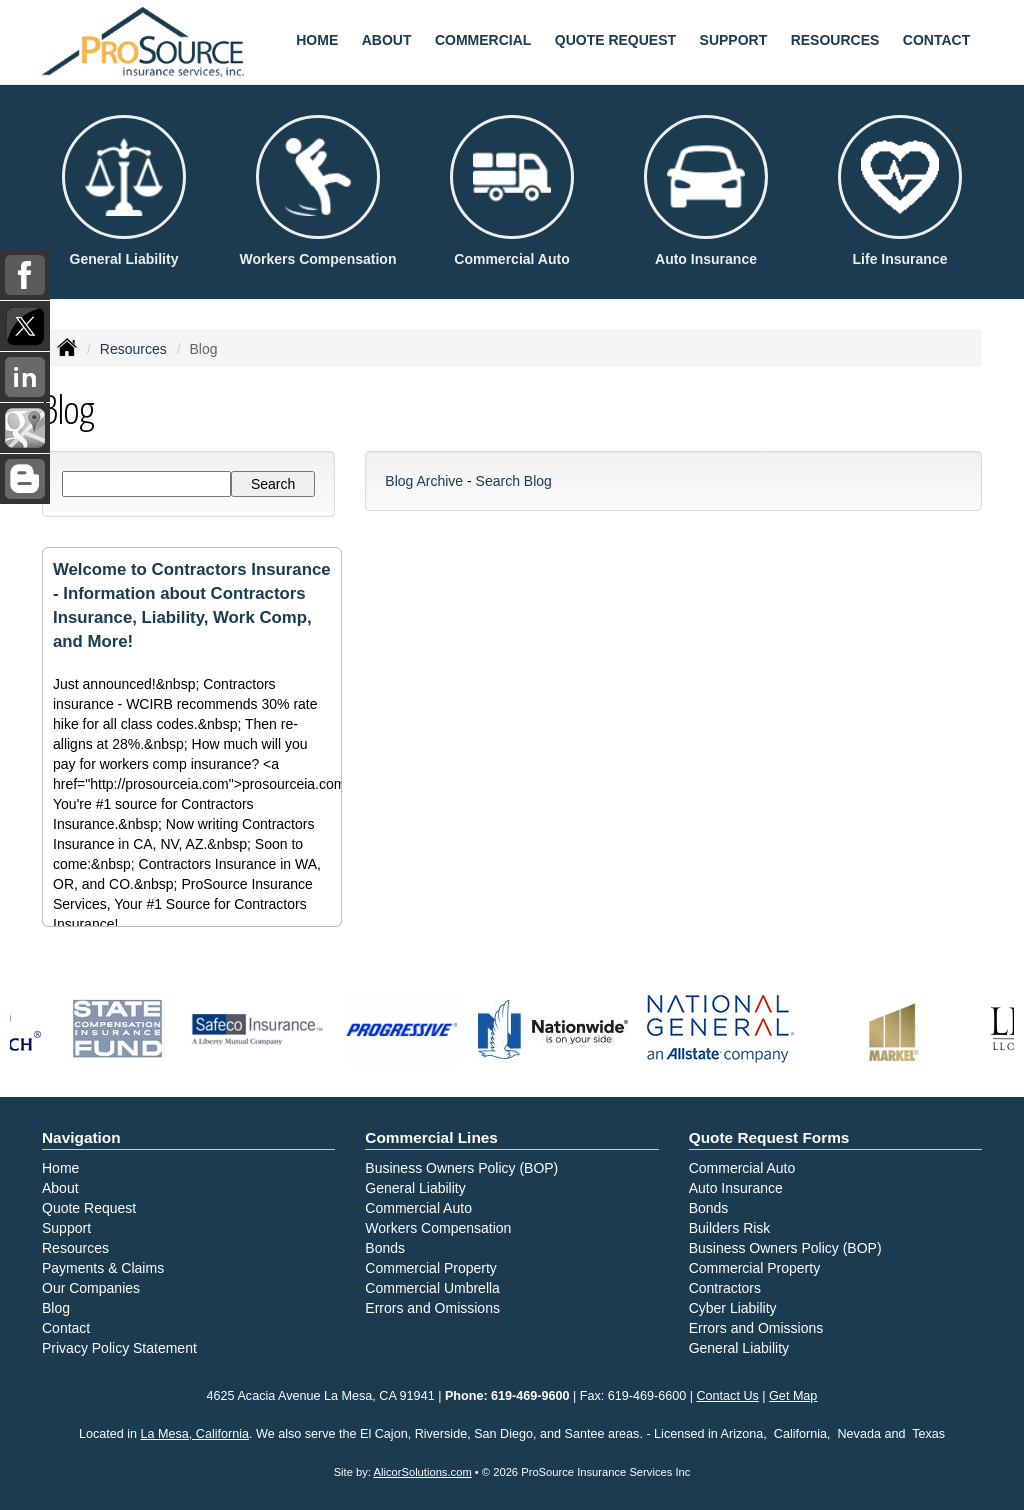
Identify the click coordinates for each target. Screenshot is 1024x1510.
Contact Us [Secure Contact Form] (728, 1396)
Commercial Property (430, 1268)
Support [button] (734, 40)
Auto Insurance (736, 1188)
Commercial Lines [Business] (431, 1137)
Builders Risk (730, 1228)
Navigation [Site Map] (81, 1137)
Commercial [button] (483, 40)
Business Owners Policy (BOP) (461, 1168)
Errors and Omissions (432, 1308)
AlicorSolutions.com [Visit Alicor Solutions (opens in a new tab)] (422, 1472)
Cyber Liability (733, 1308)
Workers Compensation (438, 1228)
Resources (133, 349)
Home (317, 40)
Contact (936, 40)
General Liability (415, 1188)
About (387, 40)
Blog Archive (424, 481)
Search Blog (514, 481)
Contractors (725, 1288)
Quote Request (89, 1208)
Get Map (793, 1396)
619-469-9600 (530, 1396)
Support (66, 1228)
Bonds (385, 1248)
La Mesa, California (195, 1434)
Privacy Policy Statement (119, 1348)
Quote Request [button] (615, 40)
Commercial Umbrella (432, 1288)
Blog (56, 1308)
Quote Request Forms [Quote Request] (769, 1137)
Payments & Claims (103, 1268)
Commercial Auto (418, 1208)
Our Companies (91, 1288)
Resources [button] (835, 40)
